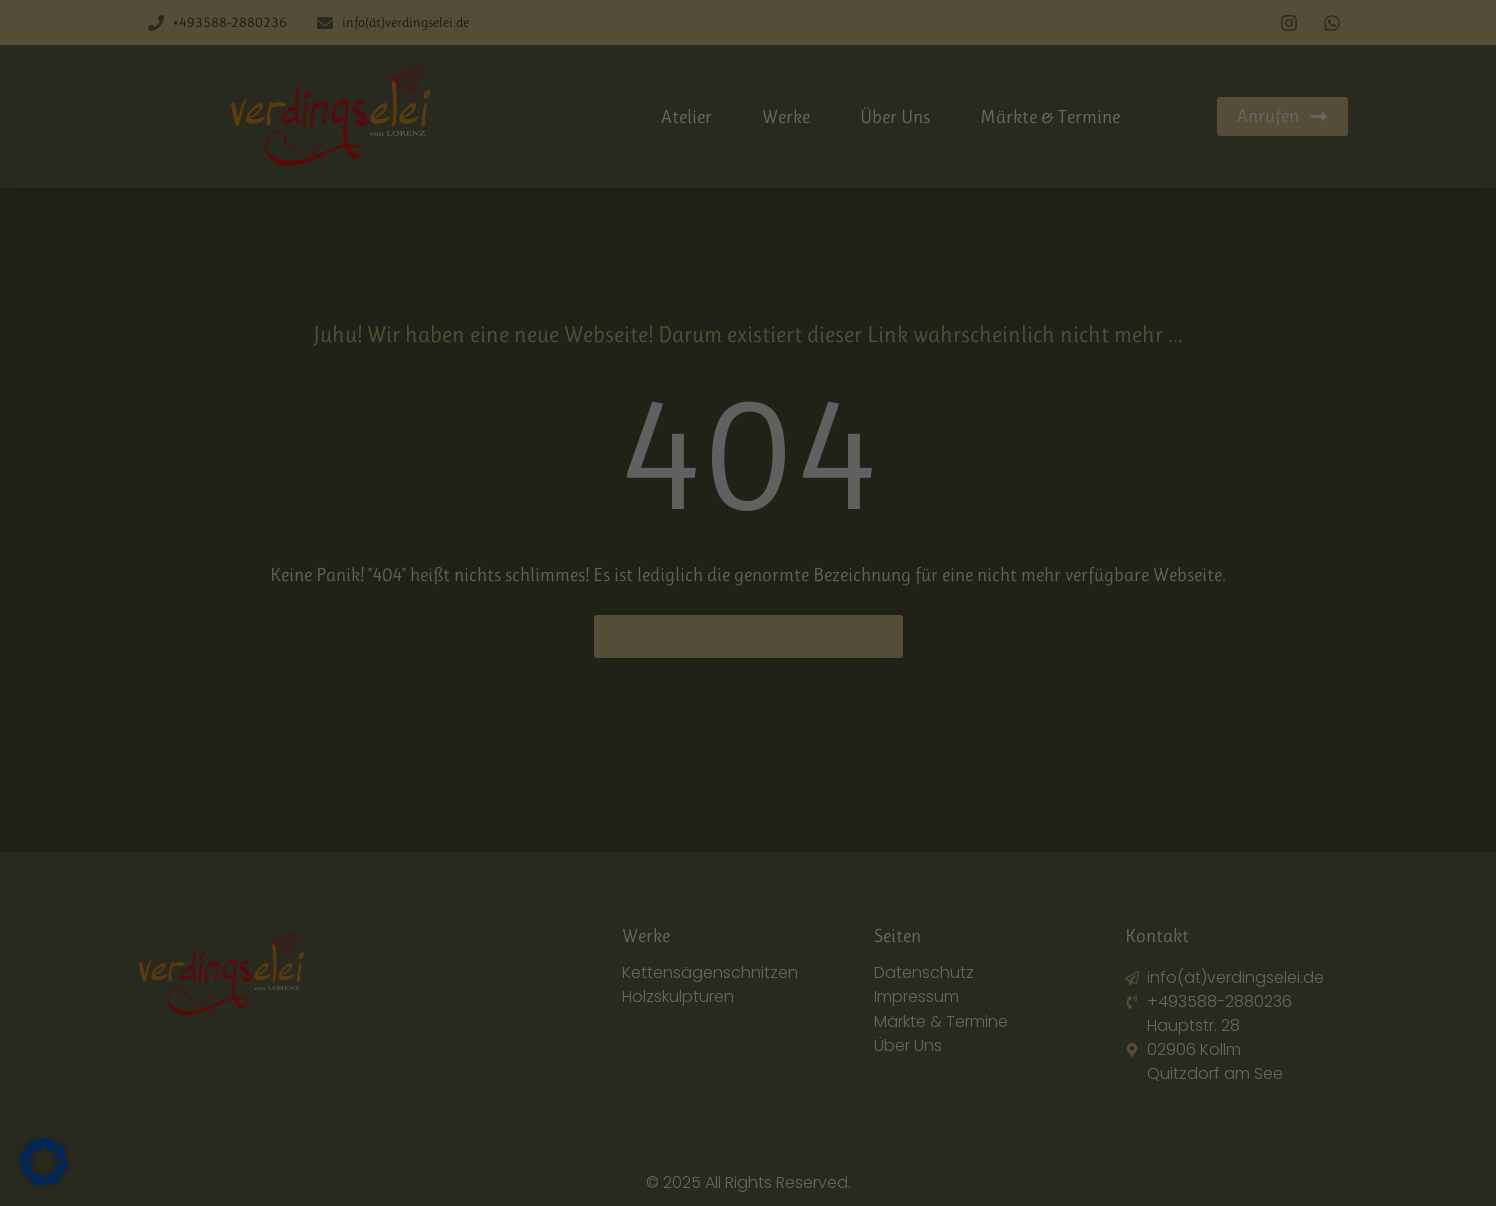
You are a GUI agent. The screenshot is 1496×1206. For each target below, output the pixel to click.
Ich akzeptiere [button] (748, 1044)
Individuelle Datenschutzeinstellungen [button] (748, 1162)
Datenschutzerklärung (886, 959)
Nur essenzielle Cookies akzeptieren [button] (748, 1103)
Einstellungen (801, 978)
